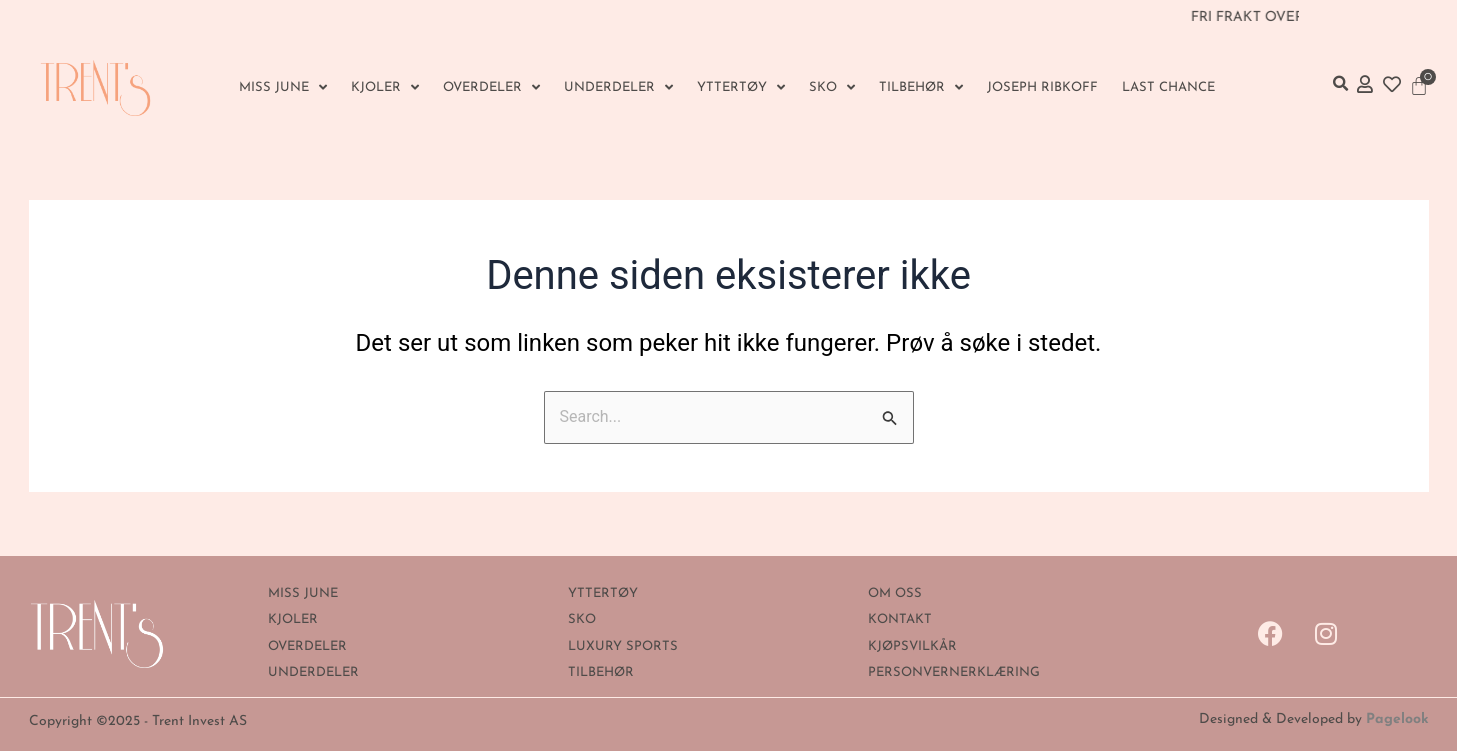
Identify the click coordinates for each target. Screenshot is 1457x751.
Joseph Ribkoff (1042, 87)
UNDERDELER (618, 87)
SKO (832, 87)
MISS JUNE (283, 87)
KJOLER (385, 87)
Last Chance (1168, 87)
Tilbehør (921, 87)
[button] (1341, 84)
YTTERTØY (741, 87)
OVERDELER (491, 87)
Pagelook (1397, 719)
